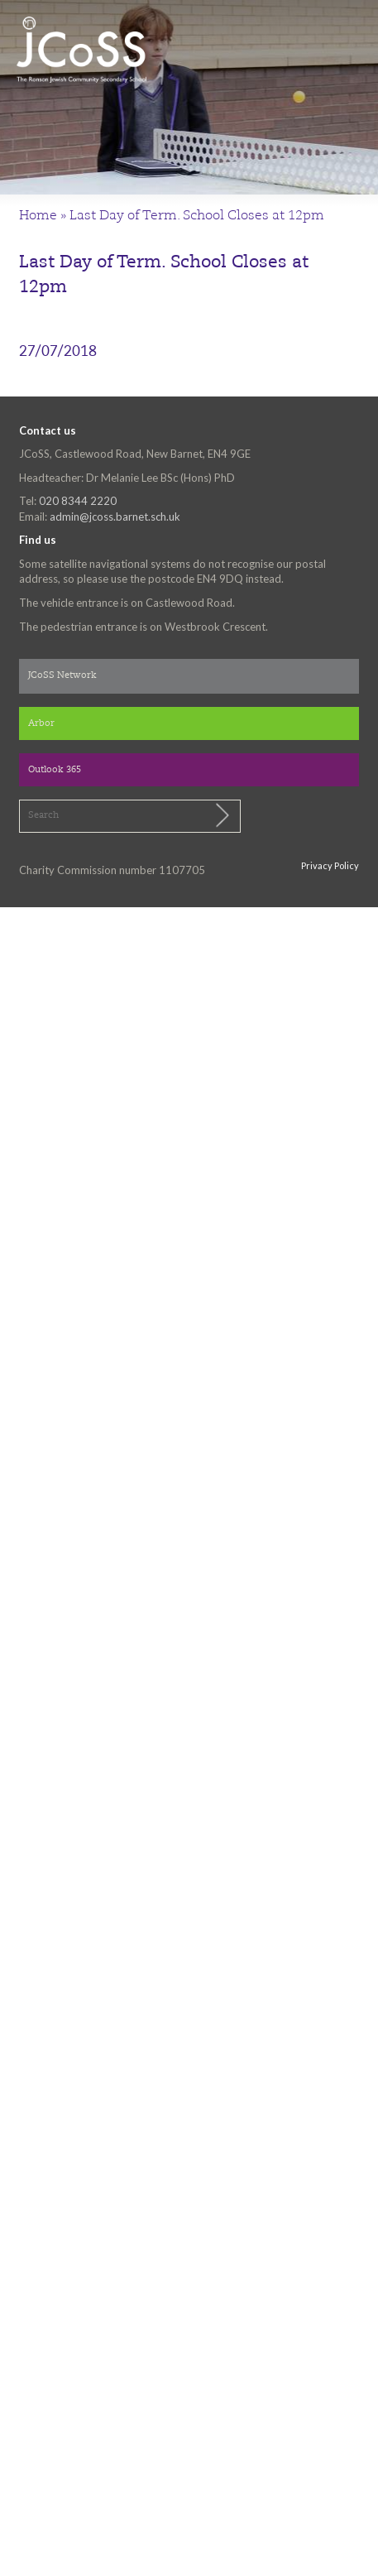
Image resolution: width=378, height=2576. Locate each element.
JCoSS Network (62, 675)
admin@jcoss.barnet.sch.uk (115, 516)
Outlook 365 (54, 770)
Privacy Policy (330, 865)
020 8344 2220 (78, 500)
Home (38, 216)
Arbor (41, 723)
